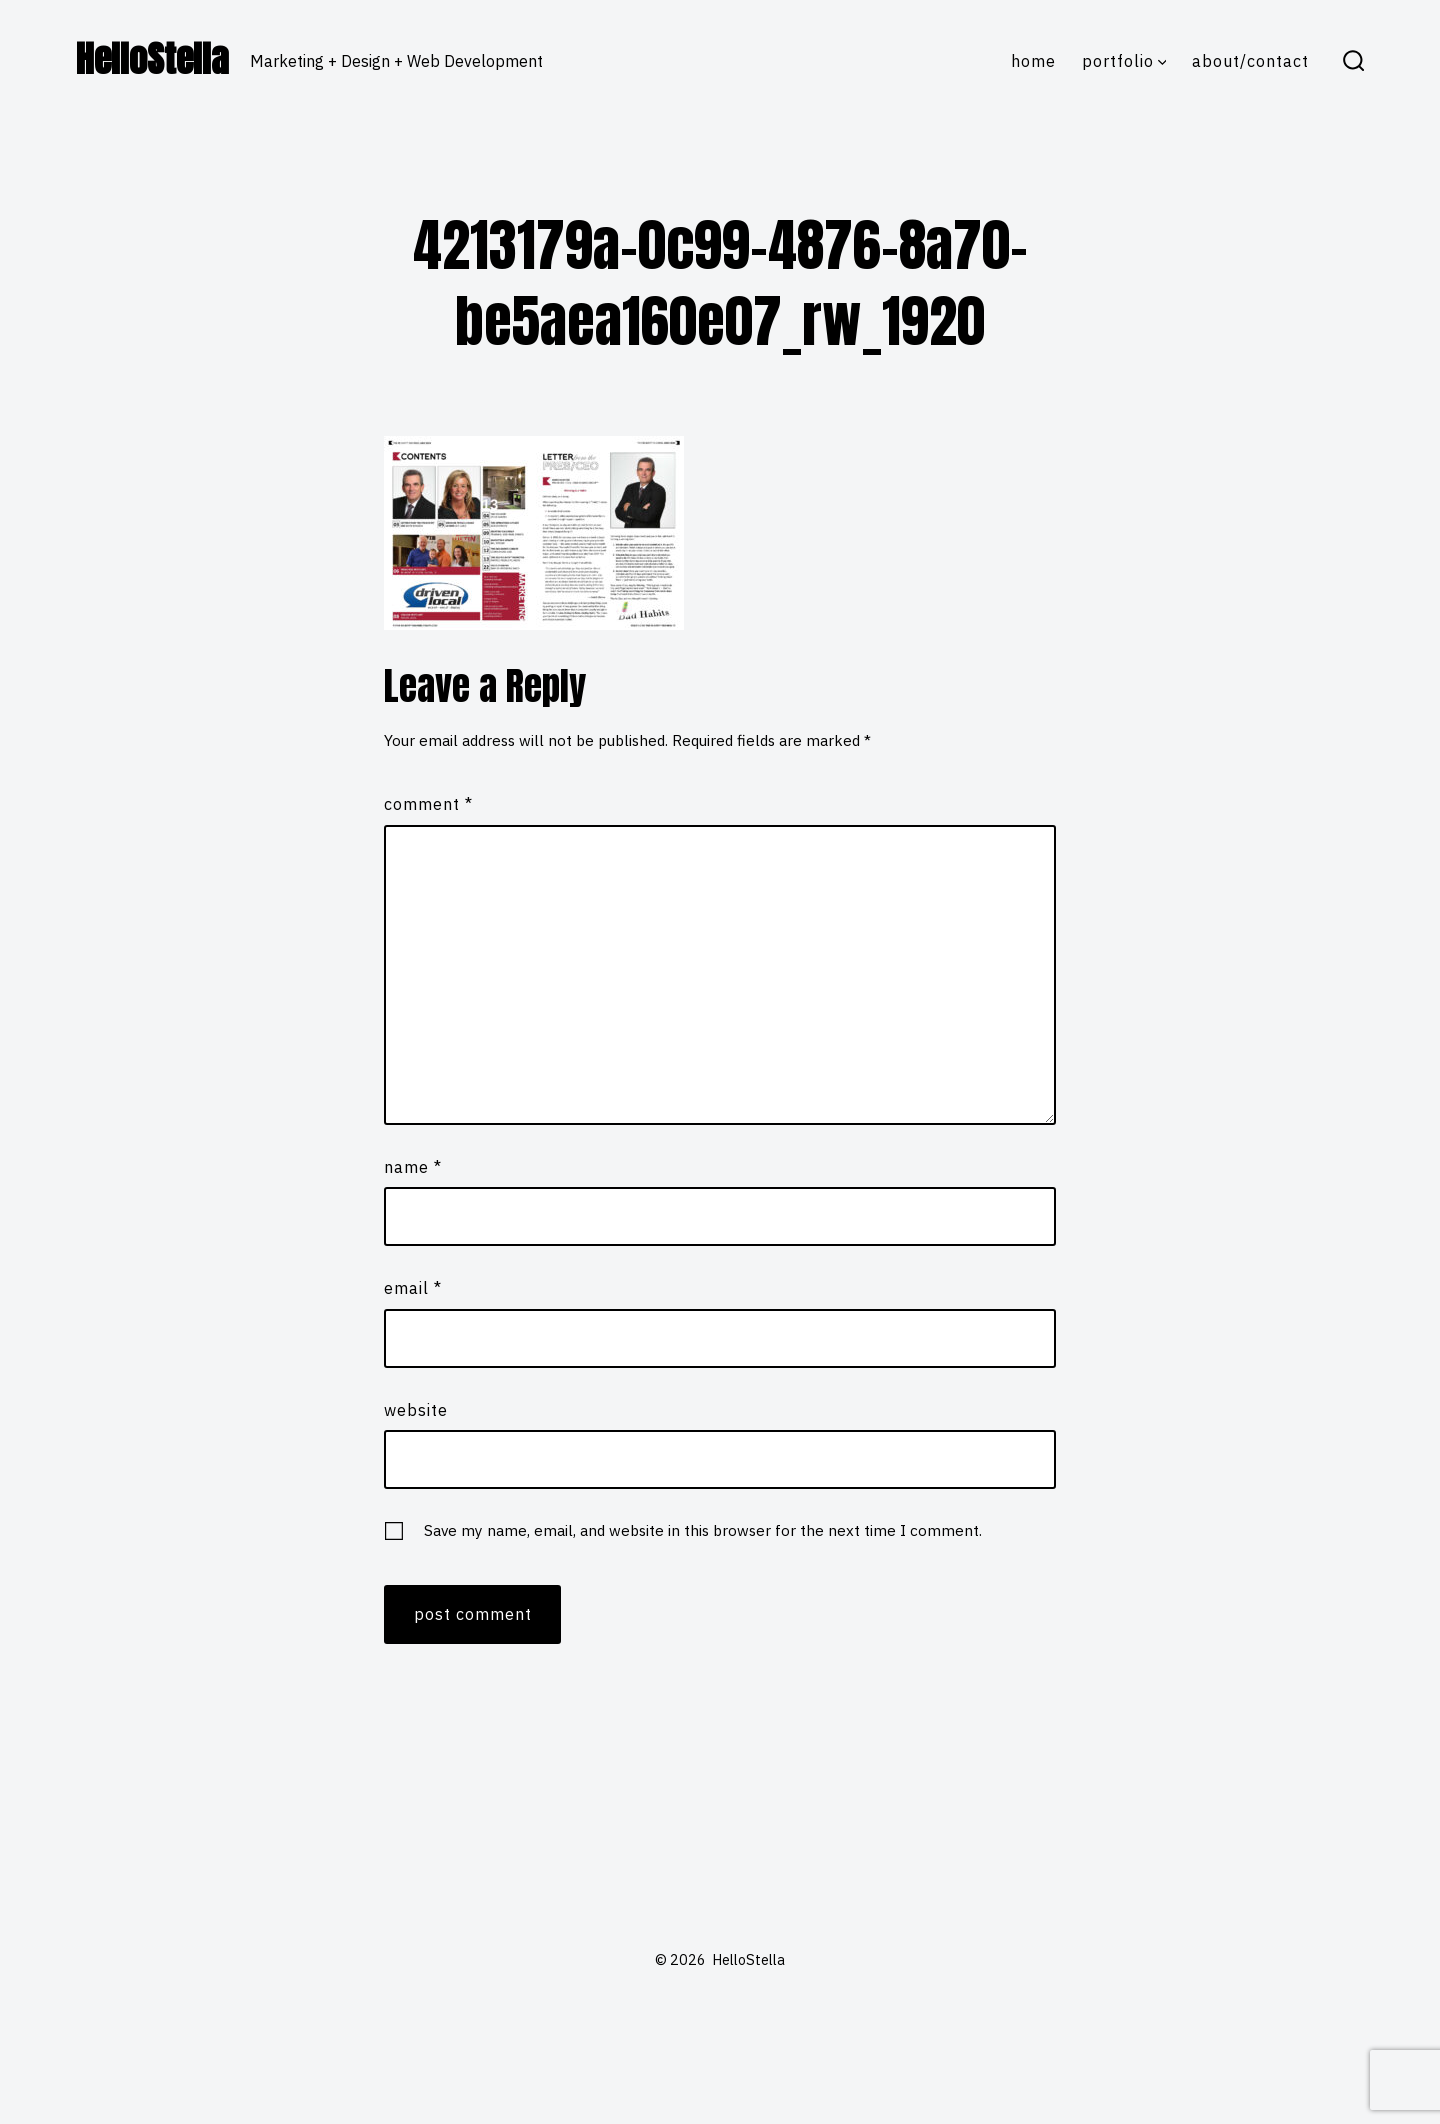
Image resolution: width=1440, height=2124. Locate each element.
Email (413, 1288)
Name (413, 1167)
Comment (428, 804)
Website (416, 1410)
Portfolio (1124, 61)
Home (1033, 61)
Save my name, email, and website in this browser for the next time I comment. (703, 1530)
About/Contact (1250, 61)
